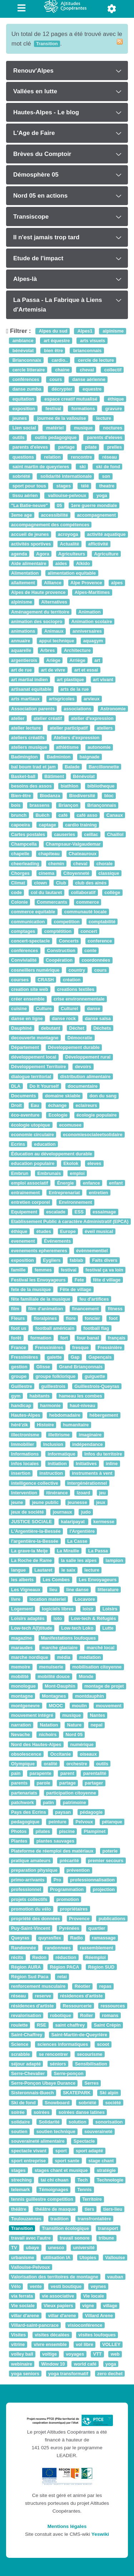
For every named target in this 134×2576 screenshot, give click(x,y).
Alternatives (54, 602)
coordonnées (95, 960)
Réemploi (95, 1957)
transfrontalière (94, 2218)
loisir (88, 1608)
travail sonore (75, 2238)
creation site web (29, 989)
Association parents (33, 708)
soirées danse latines (82, 2112)
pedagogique (25, 1821)
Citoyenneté (76, 873)
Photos (18, 1831)
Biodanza (50, 795)
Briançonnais (101, 805)
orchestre (76, 1763)
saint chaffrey (70, 2025)
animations (23, 631)
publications (112, 1918)
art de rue (21, 670)
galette (54, 1357)
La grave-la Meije (29, 1550)
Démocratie (80, 1037)
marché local (100, 1647)
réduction (65, 1957)
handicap (21, 1405)
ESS (79, 1212)
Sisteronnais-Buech (32, 2093)
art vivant (103, 679)
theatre (106, 485)
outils (18, 437)
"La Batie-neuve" (29, 505)
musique (83, 427)
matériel (54, 427)
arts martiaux (25, 699)
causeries (64, 834)
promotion (67, 1899)
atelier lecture (26, 728)
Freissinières (49, 1347)
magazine (21, 1638)
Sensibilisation (91, 2063)
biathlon (70, 786)
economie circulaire (32, 1134)
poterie (110, 1851)
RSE (41, 2025)
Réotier (82, 1986)
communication (28, 921)
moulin (79, 1705)
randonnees (58, 1947)
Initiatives (86, 1463)
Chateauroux (82, 854)
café (63, 815)
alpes (117, 582)
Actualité (69, 544)
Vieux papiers (58, 2306)
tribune (106, 2238)
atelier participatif (69, 728)
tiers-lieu (112, 2209)
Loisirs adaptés (28, 1618)
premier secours (105, 1860)
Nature (74, 1725)
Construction (61, 950)
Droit (16, 1105)
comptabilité (102, 921)
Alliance (52, 582)
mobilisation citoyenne (96, 1667)
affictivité (98, 544)
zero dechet (110, 2373)
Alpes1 (84, 331)
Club (61, 882)
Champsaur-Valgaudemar (73, 844)
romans (110, 2015)
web (115, 2354)
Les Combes (56, 1580)
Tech (83, 2180)
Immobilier (22, 1444)
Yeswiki (100, 2534)
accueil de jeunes (30, 534)
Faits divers (105, 1260)
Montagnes (54, 1696)
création (72, 979)
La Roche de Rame (31, 1560)
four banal (88, 1338)
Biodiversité (82, 795)
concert (88, 931)
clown (40, 882)
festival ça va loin (104, 1270)
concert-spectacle (30, 941)
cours (55, 379)
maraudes (22, 1647)
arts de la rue (74, 689)
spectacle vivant (28, 2151)
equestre (91, 389)
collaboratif (83, 892)
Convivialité (24, 960)
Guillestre (21, 1386)
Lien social (23, 427)
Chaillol (115, 834)
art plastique (70, 679)
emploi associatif (29, 1183)
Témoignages (53, 2189)
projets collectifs (29, 1899)
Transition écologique (65, 2228)
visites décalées (52, 2334)
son (105, 476)
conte (90, 950)
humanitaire (76, 1425)
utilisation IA (57, 2257)
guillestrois (53, 1386)
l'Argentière (82, 1531)
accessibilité (54, 515)
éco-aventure (25, 1115)
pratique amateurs (31, 1860)
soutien (19, 2131)
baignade (89, 757)
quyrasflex (49, 1938)
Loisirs (110, 1608)
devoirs (83, 1067)
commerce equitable (33, 912)
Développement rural (87, 1057)
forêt (16, 1338)
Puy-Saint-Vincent (30, 1928)
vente (35, 2286)
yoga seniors (25, 2373)
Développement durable (74, 1047)
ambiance (22, 341)
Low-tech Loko (77, 1628)
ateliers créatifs (28, 737)
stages (63, 485)
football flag (96, 1328)
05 (59, 505)
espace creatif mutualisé (70, 399)
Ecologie (58, 1115)
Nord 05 (74, 1735)
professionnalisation (92, 1879)
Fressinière (110, 1347)
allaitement (23, 582)
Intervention (24, 1492)
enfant (116, 1183)
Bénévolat (84, 776)
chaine (62, 369)
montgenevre (25, 1705)
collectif (112, 369)
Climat (18, 882)
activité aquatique (106, 534)
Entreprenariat (64, 1192)
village (110, 2306)
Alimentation (25, 573)
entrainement (25, 1192)
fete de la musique (31, 1289)
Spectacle (84, 2141)
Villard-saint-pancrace (35, 2325)
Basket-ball (23, 776)
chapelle (20, 854)
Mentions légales (67, 2526)
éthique (115, 399)
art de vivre (53, 670)
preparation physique (34, 1870)
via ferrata (22, 2296)
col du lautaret (46, 892)
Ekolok (70, 1163)
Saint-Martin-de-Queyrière (79, 2034)
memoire (20, 1667)
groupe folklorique (56, 1376)
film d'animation (45, 1308)
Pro (57, 1879)
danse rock (64, 1018)
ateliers (105, 728)
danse (93, 1009)
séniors (58, 2063)
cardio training (81, 824)
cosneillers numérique (35, 970)
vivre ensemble (50, 2344)
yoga (101, 495)
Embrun (19, 1173)
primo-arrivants (28, 1879)
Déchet (76, 1028)
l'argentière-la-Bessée (34, 1541)
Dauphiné (21, 1028)
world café (85, 2364)
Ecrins (18, 1144)
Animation (89, 612)
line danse (77, 1589)
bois (15, 805)
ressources (113, 2005)
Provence (79, 1918)
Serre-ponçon (69, 2073)
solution (77, 2122)
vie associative (58, 2296)
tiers (89, 2209)
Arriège (77, 660)
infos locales (25, 1463)
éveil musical (99, 1231)
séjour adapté (26, 2063)
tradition (59, 2218)
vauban (115, 2276)
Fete (79, 1279)
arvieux (92, 699)
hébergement (103, 1415)
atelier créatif (48, 718)
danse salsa (97, 1018)
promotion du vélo (31, 1909)
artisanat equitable (31, 689)
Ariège (53, 660)
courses (20, 979)
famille (18, 1270)
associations (77, 708)
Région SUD (101, 1967)
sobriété (20, 476)
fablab (76, 1260)
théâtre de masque (55, 2209)
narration (21, 1725)
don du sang (102, 1095)
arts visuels (92, 341)
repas (105, 1986)
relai (61, 1976)
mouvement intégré (32, 1715)
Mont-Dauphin (60, 1686)
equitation (22, 399)
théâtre (18, 2209)
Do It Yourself (44, 1086)
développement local (33, 1057)
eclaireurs (86, 1105)
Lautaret (43, 1570)
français (116, 1338)
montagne (22, 1696)
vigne (88, 2306)
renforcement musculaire (38, 1986)
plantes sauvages (55, 1841)
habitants (40, 1396)
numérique (82, 1744)
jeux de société (27, 1512)
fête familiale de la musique (40, 1299)
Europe (68, 1231)
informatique (61, 1454)
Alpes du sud (52, 331)
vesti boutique (66, 2286)
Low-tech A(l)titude (31, 1628)
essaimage (104, 1212)
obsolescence (26, 1754)
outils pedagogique (55, 437)
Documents (23, 1095)
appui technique (56, 640)
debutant (50, 1028)
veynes (98, 2286)
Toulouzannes (26, 2218)
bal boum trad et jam (33, 766)
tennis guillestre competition (42, 2199)
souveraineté (98, 2131)
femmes (43, 1270)
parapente (40, 1773)
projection (104, 1889)
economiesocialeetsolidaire (93, 1134)
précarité (69, 1860)
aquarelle (21, 650)
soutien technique (55, 2131)
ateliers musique (29, 747)
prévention (78, 1870)
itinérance (57, 1492)
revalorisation (26, 2015)
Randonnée (23, 1947)
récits (17, 1957)
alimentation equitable (72, 573)
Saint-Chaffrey (26, 2034)
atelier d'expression (92, 718)
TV (14, 2248)
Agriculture (106, 554)
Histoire (45, 1425)
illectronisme (25, 1434)
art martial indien (29, 679)
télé (84, 485)
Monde (86, 1676)
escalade (55, 1212)
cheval (86, 369)
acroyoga (68, 534)
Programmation (67, 1889)
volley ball (22, 2354)
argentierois (24, 660)
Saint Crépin (107, 2025)
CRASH (46, 979)
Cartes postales (28, 834)
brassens (40, 805)
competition (67, 921)
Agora (42, 554)
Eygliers (52, 1260)
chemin (56, 863)
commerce (87, 902)
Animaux (54, 631)
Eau (35, 1105)
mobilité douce (54, 1676)
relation (52, 457)
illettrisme (59, 1434)
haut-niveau (82, 1405)
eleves (94, 1163)
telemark (20, 2189)
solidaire (20, 2122)
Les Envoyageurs (97, 1580)
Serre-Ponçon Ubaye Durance (43, 2083)
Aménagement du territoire (40, 612)
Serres (91, 2083)
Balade (72, 766)
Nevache (20, 1735)
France (18, 1347)
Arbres (47, 650)
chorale (104, 863)
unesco (56, 2248)
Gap (75, 1357)
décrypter (61, 389)
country (77, 970)
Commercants (52, 902)
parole (43, 1783)
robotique (60, 2015)
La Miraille (68, 1550)
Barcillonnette (104, 766)
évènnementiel (92, 1250)
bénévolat (22, 350)
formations (82, 408)
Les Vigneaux (25, 1589)
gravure (113, 408)
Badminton (59, 757)
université (84, 2248)
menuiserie (51, 1667)
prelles (114, 447)
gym (15, 1396)
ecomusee (70, 1125)
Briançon (68, 805)
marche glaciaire (60, 1647)
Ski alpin (109, 2093)
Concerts (69, 941)
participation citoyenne (71, 1793)
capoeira (20, 824)
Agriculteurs (71, 554)
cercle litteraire (28, 369)
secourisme (89, 2054)
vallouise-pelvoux (66, 495)
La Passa (98, 1550)
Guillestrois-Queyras (96, 1386)
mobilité (20, 1676)
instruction (51, 1473)
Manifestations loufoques (68, 1638)
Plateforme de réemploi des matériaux (52, 1851)
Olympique (23, 1763)
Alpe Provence (86, 582)
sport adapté (89, 2151)
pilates (43, 1831)
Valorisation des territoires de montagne (54, 2276)
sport (61, 2151)
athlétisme (67, 747)
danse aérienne (88, 379)
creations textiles (75, 989)
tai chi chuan (55, 2180)
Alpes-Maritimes (92, 592)
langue (19, 1570)
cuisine (19, 1009)
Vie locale (93, 2296)
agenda (19, 554)
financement (85, 1308)
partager (94, 1783)
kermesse (103, 1522)
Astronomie (113, 708)
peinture (57, 1821)
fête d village (106, 1279)
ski (82, 466)
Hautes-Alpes (25, 1415)
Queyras (20, 1938)
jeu (102, 1492)
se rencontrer (53, 2054)
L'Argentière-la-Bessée (35, 1531)
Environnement (75, 1202)
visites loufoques (97, 2334)
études (43, 1231)
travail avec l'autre (31, 2238)
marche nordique (29, 1657)
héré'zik (19, 1425)
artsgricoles (61, 699)
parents (19, 1783)
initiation (57, 1463)
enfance (91, 1183)
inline (112, 1463)
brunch (18, 815)
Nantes (97, 1715)
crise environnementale (79, 999)
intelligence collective (34, 1483)
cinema (46, 873)
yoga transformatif (68, 2373)
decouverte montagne (35, 1037)
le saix (68, 1570)
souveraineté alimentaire (38, 2141)
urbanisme (22, 2257)
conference (100, 941)
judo (86, 1512)
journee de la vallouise (61, 418)
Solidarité (49, 2122)
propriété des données (35, 1918)
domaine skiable (62, 1095)
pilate (90, 447)
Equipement (24, 1212)
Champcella (24, 844)
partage (66, 447)
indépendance (87, 1444)
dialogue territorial (31, 1076)
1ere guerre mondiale (94, 505)
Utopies (88, 2257)
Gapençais (100, 1357)
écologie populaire (96, 1115)
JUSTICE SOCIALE (31, 1522)
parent (67, 1773)
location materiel (48, 1599)
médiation (90, 1657)
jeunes (19, 418)
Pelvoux (84, 1821)
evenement (23, 1241)
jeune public (45, 1502)
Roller (86, 2015)
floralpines (45, 1318)
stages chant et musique (61, 2170)
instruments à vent (92, 1473)
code (16, 892)
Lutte (107, 1628)
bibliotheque (100, 786)
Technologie (110, 2180)
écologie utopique (30, 1125)
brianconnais (86, 350)
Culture (44, 1009)
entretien (98, 1192)
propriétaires (74, 1909)
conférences (25, 379)
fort (64, 1338)
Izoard (83, 1492)
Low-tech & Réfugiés (93, 1618)
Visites (18, 2334)
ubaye (32, 2248)
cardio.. (59, 360)
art (97, 660)
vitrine (18, 2344)
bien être (53, 350)
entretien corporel (30, 1202)
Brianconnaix (26, 360)
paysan (63, 1812)
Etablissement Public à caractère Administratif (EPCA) (69, 1221)
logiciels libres (58, 1608)
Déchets (102, 1028)
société (113, 2102)
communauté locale (85, 912)
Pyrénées (69, 1928)
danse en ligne (27, 1018)
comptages (23, 931)
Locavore (85, 1599)
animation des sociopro (36, 621)
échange (57, 1105)
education (44, 1144)
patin (48, 1802)
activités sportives (31, 544)
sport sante (67, 2160)
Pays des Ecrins (28, 1812)
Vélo (16, 2286)
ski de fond (107, 466)
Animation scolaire (91, 621)
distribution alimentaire (85, 1076)
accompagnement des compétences (50, 524)
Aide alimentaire (28, 563)
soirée (18, 2112)
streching (21, 2180)
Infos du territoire (103, 1454)
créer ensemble (28, 999)
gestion (19, 1367)
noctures (112, 427)
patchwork (22, 1802)
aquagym (93, 640)
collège (112, 892)
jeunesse (77, 1502)
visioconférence (85, 2325)
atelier (18, 718)
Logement (22, 1608)
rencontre (81, 457)
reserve (43, 1996)
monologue (23, 1686)
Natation (49, 1725)
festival (52, 408)
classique (108, 873)
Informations (25, 1454)
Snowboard (57, 2102)
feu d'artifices (94, 1299)
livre (15, 1599)
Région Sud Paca (29, 1976)
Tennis (84, 2189)
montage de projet (104, 1686)
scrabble (20, 2054)
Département (25, 1047)
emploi (77, 1173)
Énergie (65, 1183)
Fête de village (75, 1289)
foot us (18, 1328)
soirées (42, 2112)
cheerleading (25, 863)
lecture (103, 418)
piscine (67, 1831)
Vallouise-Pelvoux (30, 2267)
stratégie (106, 2170)
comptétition (58, 931)
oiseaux (88, 1754)
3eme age (21, 515)
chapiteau (49, 854)
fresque (80, 1347)
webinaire (21, 2364)
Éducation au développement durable (51, 1153)
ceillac (91, 834)
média (63, 1657)
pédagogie (91, 1812)
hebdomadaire (64, 1415)
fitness (115, 1308)
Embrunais (49, 1173)
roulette (19, 2025)
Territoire (92, 2199)
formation (40, 1338)
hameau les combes (80, 1396)
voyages (75, 2354)
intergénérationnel (87, 1483)
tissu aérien (24, 495)
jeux (100, 1502)
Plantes (19, 1841)
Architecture (77, 650)
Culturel (69, 1009)
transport (108, 2228)
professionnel (26, 1889)
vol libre (84, 2344)
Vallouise (115, 2257)
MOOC (56, 1705)
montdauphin (89, 1696)
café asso (86, 815)
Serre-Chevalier (28, 2073)
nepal (96, 1725)
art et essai (86, 670)
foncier (92, 1318)
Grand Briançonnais (81, 1367)
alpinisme (112, 331)
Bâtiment (54, 776)
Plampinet (94, 1831)
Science (19, 2044)
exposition (23, 408)
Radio (76, 1938)
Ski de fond (23, 2102)
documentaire (83, 1086)
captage (47, 824)
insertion (20, 1473)
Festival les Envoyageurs (38, 1279)
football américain (54, 1328)
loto (58, 1618)
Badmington (24, 757)
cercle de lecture (95, 360)
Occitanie (60, 1754)
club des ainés (90, 882)
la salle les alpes (78, 1560)
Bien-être (21, 795)
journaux (62, 1512)
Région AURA (26, 1967)
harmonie (50, 1405)
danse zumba (26, 389)
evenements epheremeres (39, 1250)
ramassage (104, 1938)
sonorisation (109, 2122)
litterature (108, 1589)
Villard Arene (99, 2315)
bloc (109, 795)
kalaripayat (73, 1522)
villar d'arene (25, 2315)
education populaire (32, 1163)
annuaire (20, 640)
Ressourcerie (77, 2005)
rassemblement (96, 1947)
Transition (22, 2228)
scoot (103, 2044)
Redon (39, 1957)
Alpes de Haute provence (38, 592)
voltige (49, 2354)
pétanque (112, 1821)
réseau (109, 457)
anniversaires (87, 631)
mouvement (108, 1705)
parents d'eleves (103, 437)
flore (71, 1318)
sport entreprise (28, 2160)
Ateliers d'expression (76, 737)
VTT (97, 2354)
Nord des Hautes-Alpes (36, 1744)
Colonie (19, 902)
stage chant (101, 2160)
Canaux (114, 815)
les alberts (22, 1580)
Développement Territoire (38, 1067)
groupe (18, 1376)
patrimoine (74, 1802)
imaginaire (90, 1434)
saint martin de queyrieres (40, 466)
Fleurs (18, 1318)
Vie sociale (23, 2306)
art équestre (56, 341)
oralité (50, 1763)
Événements (57, 1241)
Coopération (59, 960)
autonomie (99, 747)
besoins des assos (31, 786)
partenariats (24, 1793)
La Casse (77, 1541)
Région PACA (64, 1967)
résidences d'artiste (81, 1996)
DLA (15, 1086)
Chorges (20, 873)
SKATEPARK (76, 2093)
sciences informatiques (63, 2044)
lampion (114, 1560)
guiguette (95, 1376)
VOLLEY (111, 2344)
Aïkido (83, 563)
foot (113, 1318)
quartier (96, 1928)
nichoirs (48, 1735)
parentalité (94, 1773)
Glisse (43, 1367)
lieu (53, 1589)
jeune (17, 1502)
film (15, 1308)
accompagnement (96, 515)
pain (15, 1773)
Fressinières (24, 1357)
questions (22, 457)
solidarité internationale (65, 476)
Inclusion (53, 1444)
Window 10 (53, 2364)
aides (61, 563)
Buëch (43, 815)
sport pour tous (28, 485)
